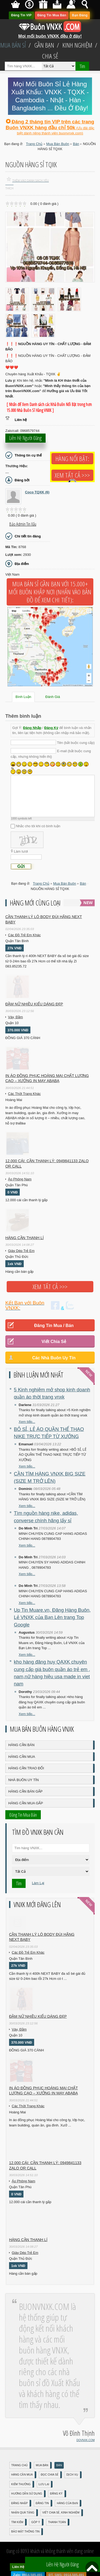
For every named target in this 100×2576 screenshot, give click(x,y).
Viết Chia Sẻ (54, 1341)
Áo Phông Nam (19, 1179)
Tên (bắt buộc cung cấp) (76, 743)
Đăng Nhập (32, 728)
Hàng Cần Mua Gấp (25, 1803)
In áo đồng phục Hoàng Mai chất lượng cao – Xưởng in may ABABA (47, 1078)
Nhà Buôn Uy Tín (23, 1780)
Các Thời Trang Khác (24, 1094)
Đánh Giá (52, 697)
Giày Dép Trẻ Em (21, 1251)
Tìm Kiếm (17, 2522)
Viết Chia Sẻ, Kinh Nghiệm (60, 2512)
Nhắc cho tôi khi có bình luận (38, 826)
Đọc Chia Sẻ (49, 2474)
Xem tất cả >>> (72, 475)
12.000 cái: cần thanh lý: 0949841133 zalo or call (47, 1163)
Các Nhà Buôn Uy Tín (54, 1358)
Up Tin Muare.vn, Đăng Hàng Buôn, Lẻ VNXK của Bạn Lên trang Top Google (52, 1617)
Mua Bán (42, 2465)
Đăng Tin (42, 2503)
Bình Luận (23, 697)
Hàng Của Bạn (67, 2503)
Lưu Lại (44, 2484)
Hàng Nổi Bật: (72, 459)
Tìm (82, 66)
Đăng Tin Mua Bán (51, 15)
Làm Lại (38, 1883)
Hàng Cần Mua (21, 1757)
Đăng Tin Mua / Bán (54, 1325)
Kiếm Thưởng (21, 2484)
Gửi (21, 866)
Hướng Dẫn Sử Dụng (26, 2493)
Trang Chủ (19, 2465)
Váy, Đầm (15, 1017)
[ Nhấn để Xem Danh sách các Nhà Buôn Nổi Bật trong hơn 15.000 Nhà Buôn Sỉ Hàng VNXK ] (49, 407)
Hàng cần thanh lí (24, 1238)
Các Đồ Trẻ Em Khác (24, 935)
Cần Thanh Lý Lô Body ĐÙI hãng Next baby (43, 919)
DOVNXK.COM (86, 2440)
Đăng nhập (19, 2503)
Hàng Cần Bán (21, 1745)
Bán (59, 2465)
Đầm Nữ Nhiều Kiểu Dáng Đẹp (34, 1004)
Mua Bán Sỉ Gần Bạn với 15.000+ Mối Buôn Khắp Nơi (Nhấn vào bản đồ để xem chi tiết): (50, 592)
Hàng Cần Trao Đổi (26, 1768)
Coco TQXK (37, 492)
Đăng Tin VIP (21, 15)
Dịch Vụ (72, 2474)
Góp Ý (35, 2522)
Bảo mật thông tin (25, 2531)
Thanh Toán (57, 2522)
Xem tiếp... (27, 1422)
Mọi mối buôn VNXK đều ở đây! (50, 34)
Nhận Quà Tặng (22, 2512)
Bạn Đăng (79, 15)
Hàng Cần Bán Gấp (25, 1791)
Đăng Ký (51, 728)
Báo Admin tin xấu (22, 524)
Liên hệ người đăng (25, 438)
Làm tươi (21, 851)
